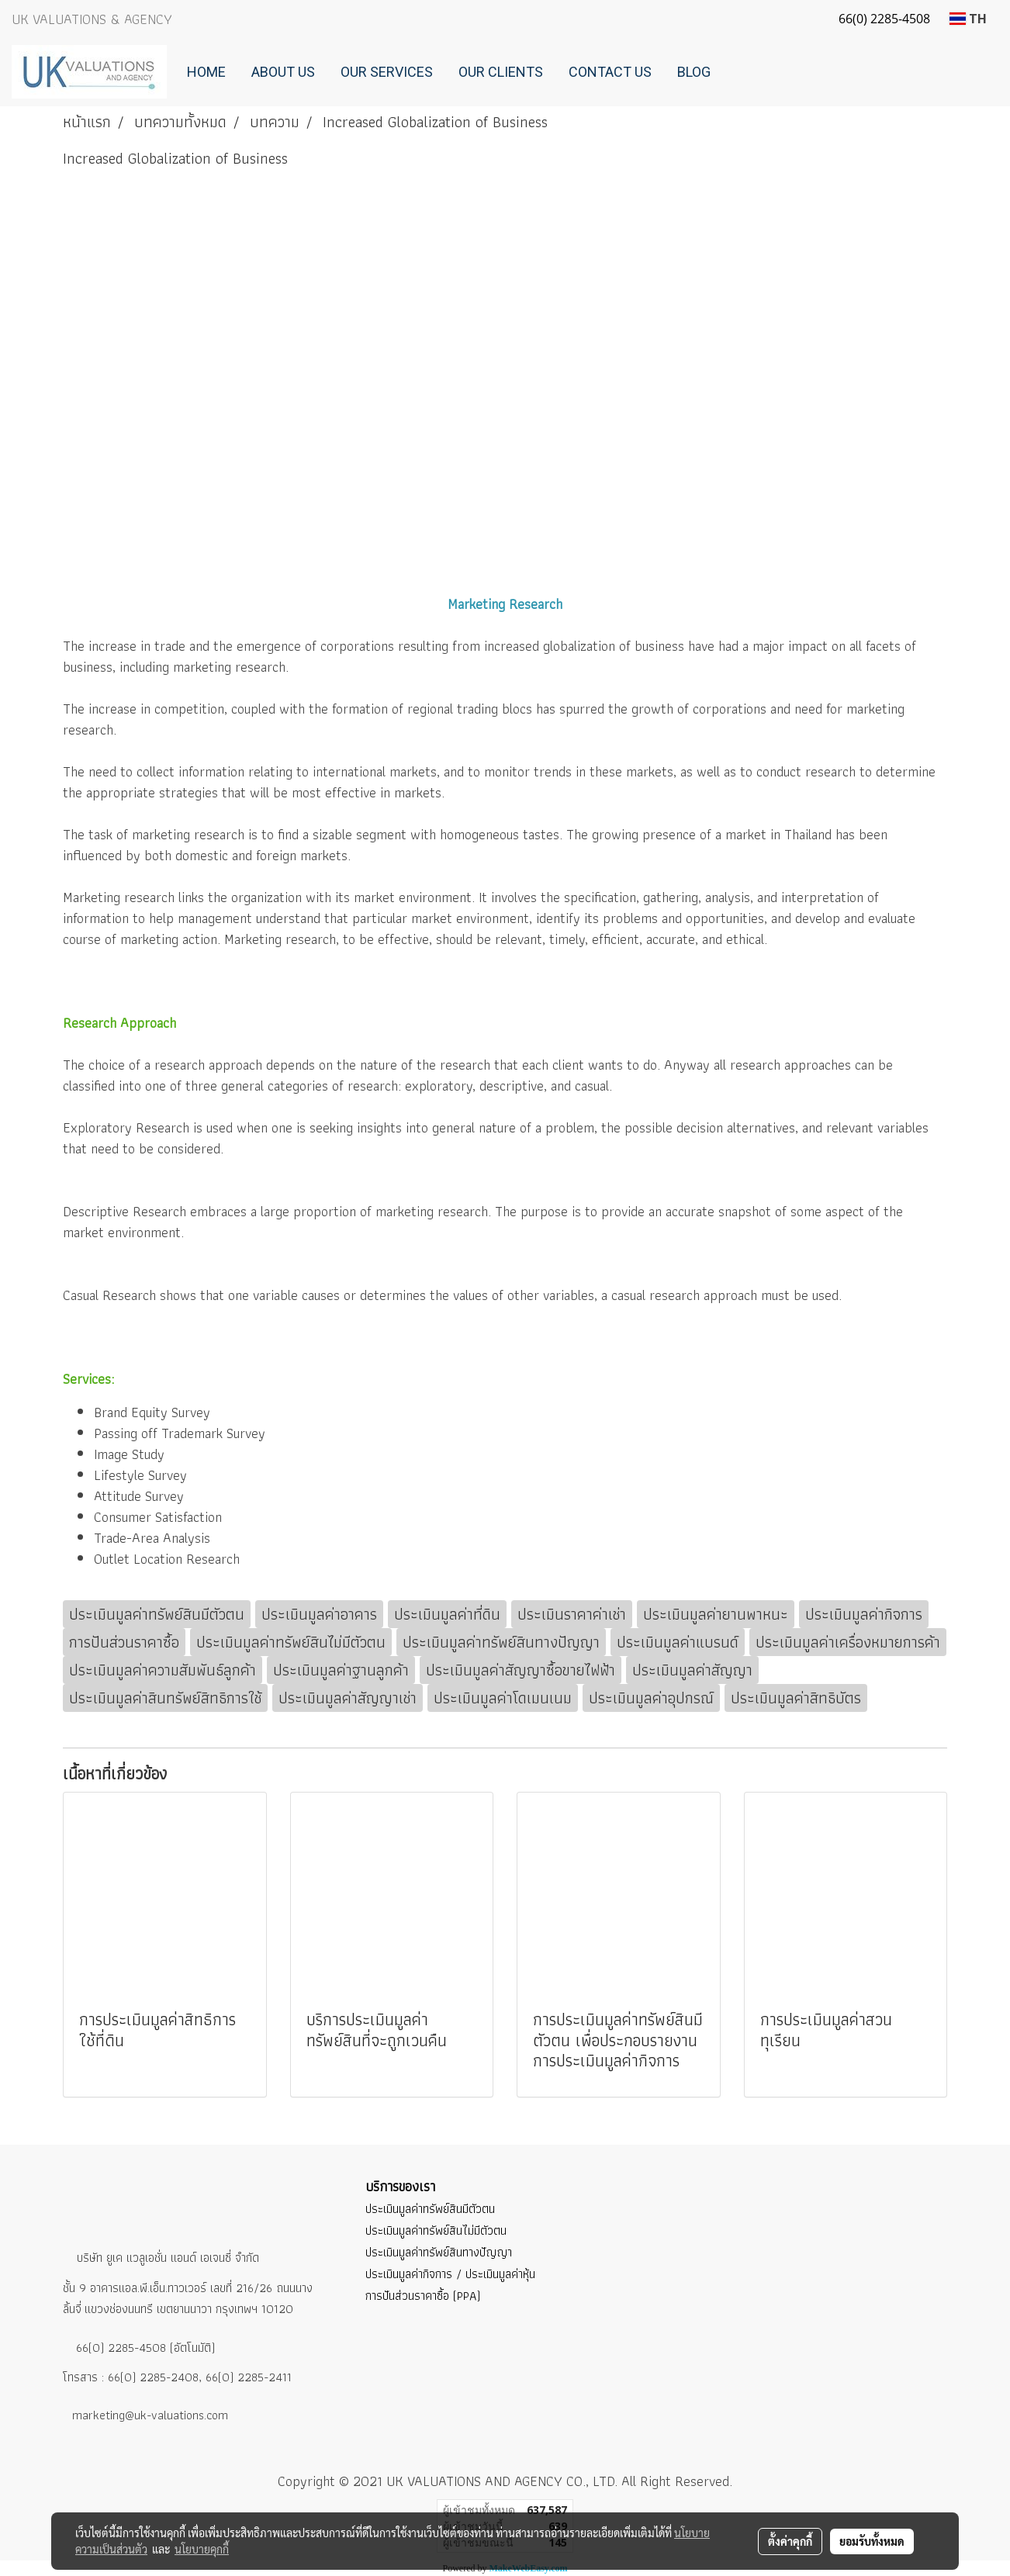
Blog (694, 72)
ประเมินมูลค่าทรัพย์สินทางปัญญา (438, 2252)
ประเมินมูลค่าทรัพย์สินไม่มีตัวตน (436, 2230)
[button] (737, 72)
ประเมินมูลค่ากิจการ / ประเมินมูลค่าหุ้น (450, 2274)
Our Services (387, 72)
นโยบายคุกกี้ (202, 2549)
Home (206, 72)
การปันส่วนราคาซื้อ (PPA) (422, 2295)
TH (968, 18)
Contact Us (610, 72)
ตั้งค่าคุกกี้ (790, 2541)
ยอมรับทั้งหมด (872, 2541)
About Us (283, 72)
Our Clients (500, 72)
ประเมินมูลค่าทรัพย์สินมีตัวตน (430, 2208)
